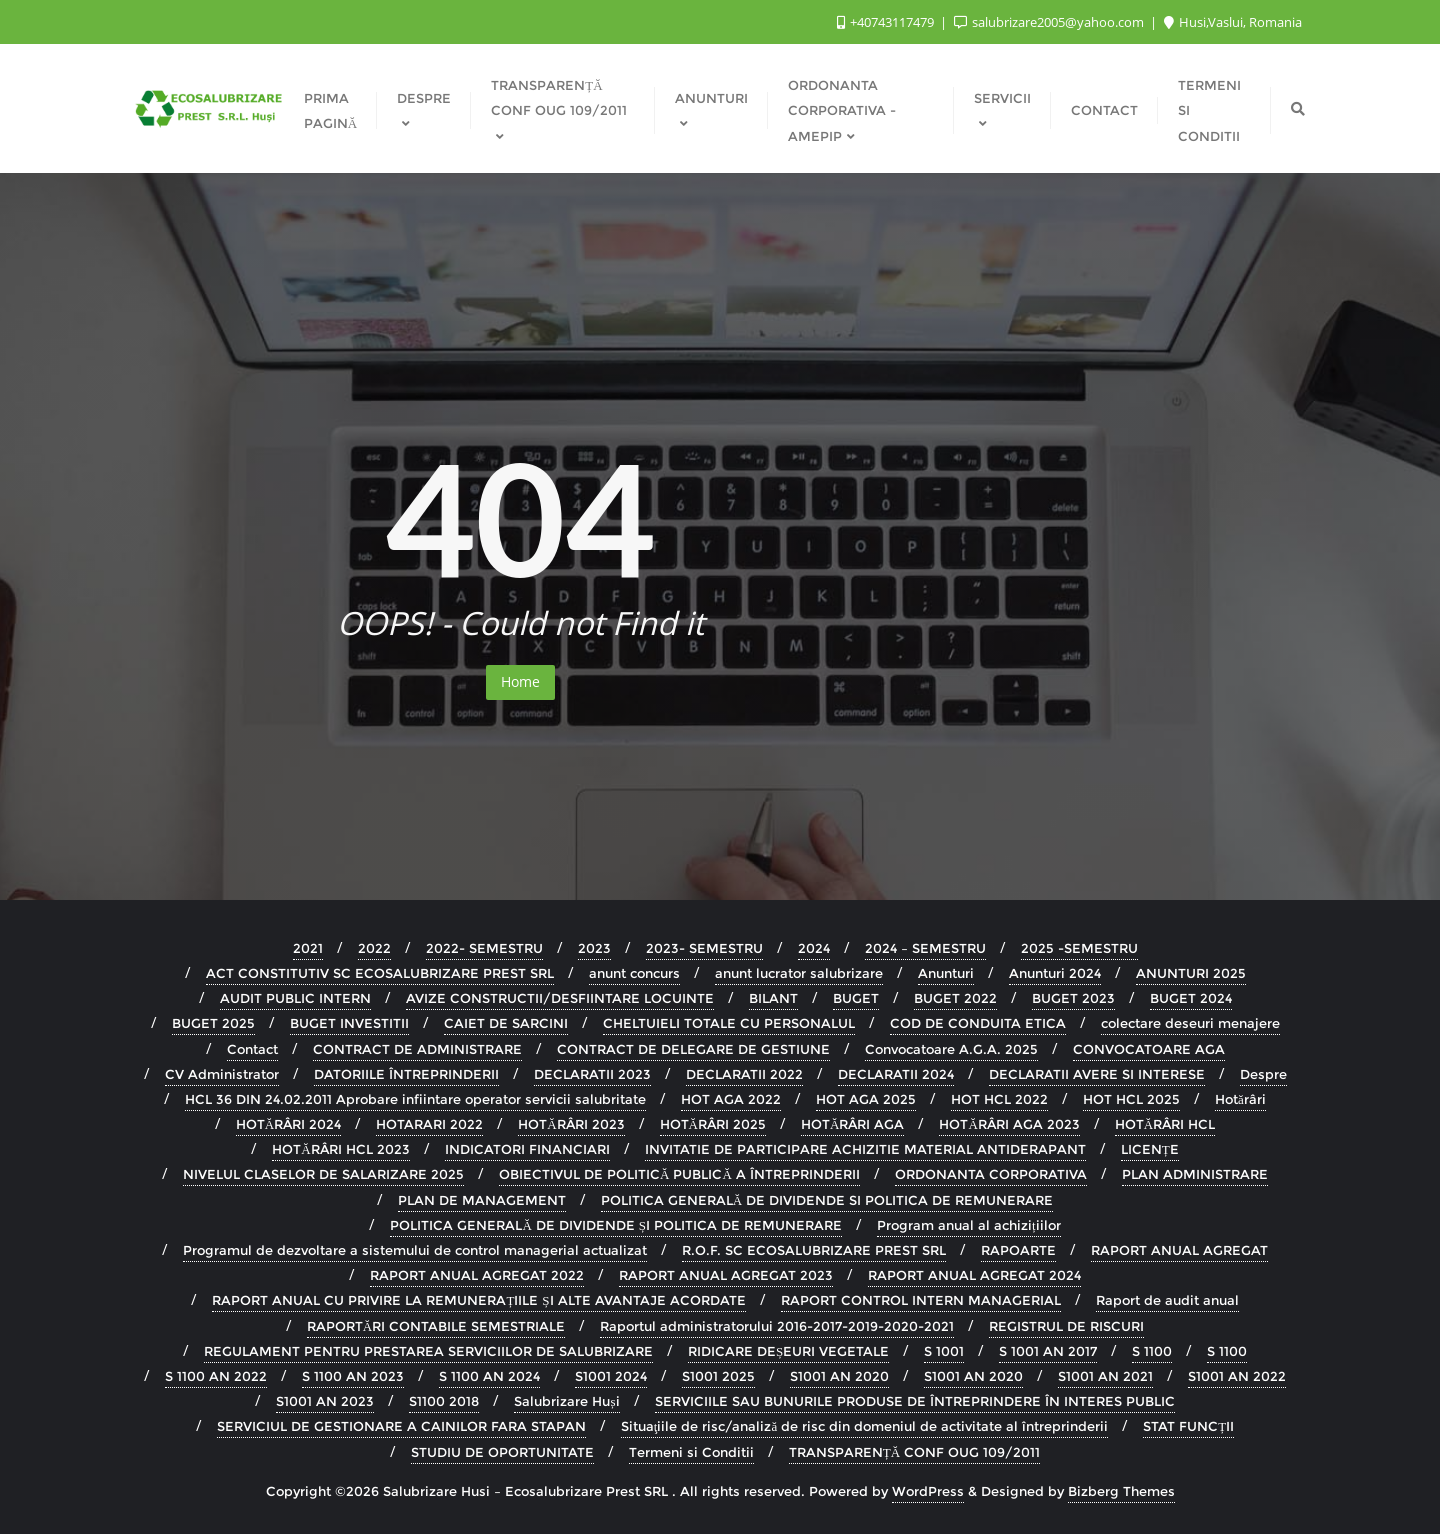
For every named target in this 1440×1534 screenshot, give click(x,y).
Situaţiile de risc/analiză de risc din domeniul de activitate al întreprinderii (864, 1426)
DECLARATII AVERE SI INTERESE (1097, 1074)
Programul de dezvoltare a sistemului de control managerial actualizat (415, 1250)
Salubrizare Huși (566, 1401)
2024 (814, 948)
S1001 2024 (611, 1376)
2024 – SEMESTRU (925, 948)
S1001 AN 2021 (1105, 1376)
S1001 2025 (718, 1376)
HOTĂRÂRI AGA (852, 1124)
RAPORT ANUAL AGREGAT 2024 (974, 1275)
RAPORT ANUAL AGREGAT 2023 (726, 1275)
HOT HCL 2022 (999, 1099)
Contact (252, 1049)
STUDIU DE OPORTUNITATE (502, 1452)
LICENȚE (1150, 1149)
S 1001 (944, 1351)
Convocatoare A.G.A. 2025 (951, 1049)
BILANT (773, 998)
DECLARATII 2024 (896, 1074)
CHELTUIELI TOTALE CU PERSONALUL (729, 1023)
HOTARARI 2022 (429, 1124)
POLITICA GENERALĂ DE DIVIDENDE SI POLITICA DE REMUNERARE (827, 1200)
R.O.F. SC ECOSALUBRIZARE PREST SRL (814, 1250)
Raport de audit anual (1167, 1300)
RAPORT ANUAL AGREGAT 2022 (477, 1275)
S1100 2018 (444, 1401)
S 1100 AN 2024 (489, 1376)
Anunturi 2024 (1055, 973)
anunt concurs (634, 973)
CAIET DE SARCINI (506, 1023)
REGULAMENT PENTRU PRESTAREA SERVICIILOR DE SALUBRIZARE (428, 1351)
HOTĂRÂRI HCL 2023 (340, 1149)
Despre (1263, 1074)
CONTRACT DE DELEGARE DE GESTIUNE (693, 1049)
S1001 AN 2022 (1237, 1376)
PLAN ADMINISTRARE (1195, 1174)
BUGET (856, 998)
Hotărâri (1240, 1099)
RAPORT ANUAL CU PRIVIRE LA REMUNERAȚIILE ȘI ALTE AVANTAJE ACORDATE (478, 1300)
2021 (308, 948)
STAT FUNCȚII (1188, 1426)
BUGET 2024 (1191, 998)
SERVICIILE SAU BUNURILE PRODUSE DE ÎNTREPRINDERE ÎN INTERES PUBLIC (915, 1401)
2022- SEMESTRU (484, 948)
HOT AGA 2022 (731, 1099)
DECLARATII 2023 (592, 1074)
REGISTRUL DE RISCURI (1066, 1326)
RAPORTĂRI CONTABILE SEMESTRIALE (436, 1326)
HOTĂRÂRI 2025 (713, 1124)
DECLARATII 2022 (744, 1074)
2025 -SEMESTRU (1079, 948)
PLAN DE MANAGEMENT (482, 1200)
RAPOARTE (1018, 1250)
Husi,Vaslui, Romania (1233, 22)
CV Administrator (222, 1074)
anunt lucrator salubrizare (799, 973)
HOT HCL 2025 (1131, 1099)
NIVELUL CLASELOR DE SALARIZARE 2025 (323, 1174)
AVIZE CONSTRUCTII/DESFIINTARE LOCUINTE (560, 998)
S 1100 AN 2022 (216, 1376)
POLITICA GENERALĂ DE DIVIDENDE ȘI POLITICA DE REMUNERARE (616, 1225)
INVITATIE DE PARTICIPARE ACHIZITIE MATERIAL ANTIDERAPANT (865, 1149)
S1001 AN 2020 (839, 1376)
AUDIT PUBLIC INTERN (295, 998)
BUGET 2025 (213, 1023)
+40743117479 (887, 22)
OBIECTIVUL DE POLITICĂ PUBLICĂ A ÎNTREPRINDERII (679, 1174)
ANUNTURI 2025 (1191, 973)
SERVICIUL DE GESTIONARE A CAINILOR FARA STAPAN (401, 1426)
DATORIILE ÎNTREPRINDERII (406, 1074)
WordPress (928, 1491)
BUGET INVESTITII (349, 1023)
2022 (374, 948)
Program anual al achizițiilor (969, 1225)
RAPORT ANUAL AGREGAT (1179, 1250)
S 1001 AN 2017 (1048, 1351)
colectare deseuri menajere (1190, 1023)
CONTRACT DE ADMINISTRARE (417, 1049)
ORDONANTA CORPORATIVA (991, 1174)
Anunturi (946, 973)
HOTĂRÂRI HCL (1165, 1124)
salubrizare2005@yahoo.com (1050, 22)
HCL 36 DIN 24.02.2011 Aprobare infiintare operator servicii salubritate (415, 1099)
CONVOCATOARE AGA (1149, 1049)
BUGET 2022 (955, 998)
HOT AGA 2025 (866, 1099)
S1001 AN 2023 (325, 1401)
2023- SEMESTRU (704, 948)
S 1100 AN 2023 (353, 1376)
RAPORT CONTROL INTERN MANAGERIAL (921, 1300)
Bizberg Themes (1121, 1491)
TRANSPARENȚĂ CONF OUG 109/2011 (914, 1452)
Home (520, 681)
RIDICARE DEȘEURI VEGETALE (788, 1351)
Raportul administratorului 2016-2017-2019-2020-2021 (777, 1326)
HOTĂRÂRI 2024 (288, 1124)
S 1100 (1152, 1351)
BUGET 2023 (1073, 998)
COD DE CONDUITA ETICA (978, 1023)
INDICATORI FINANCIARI (527, 1149)
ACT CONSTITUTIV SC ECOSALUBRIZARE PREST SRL (380, 973)
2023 (594, 948)
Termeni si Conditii (691, 1452)
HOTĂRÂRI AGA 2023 (1009, 1124)
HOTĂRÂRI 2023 (571, 1124)
